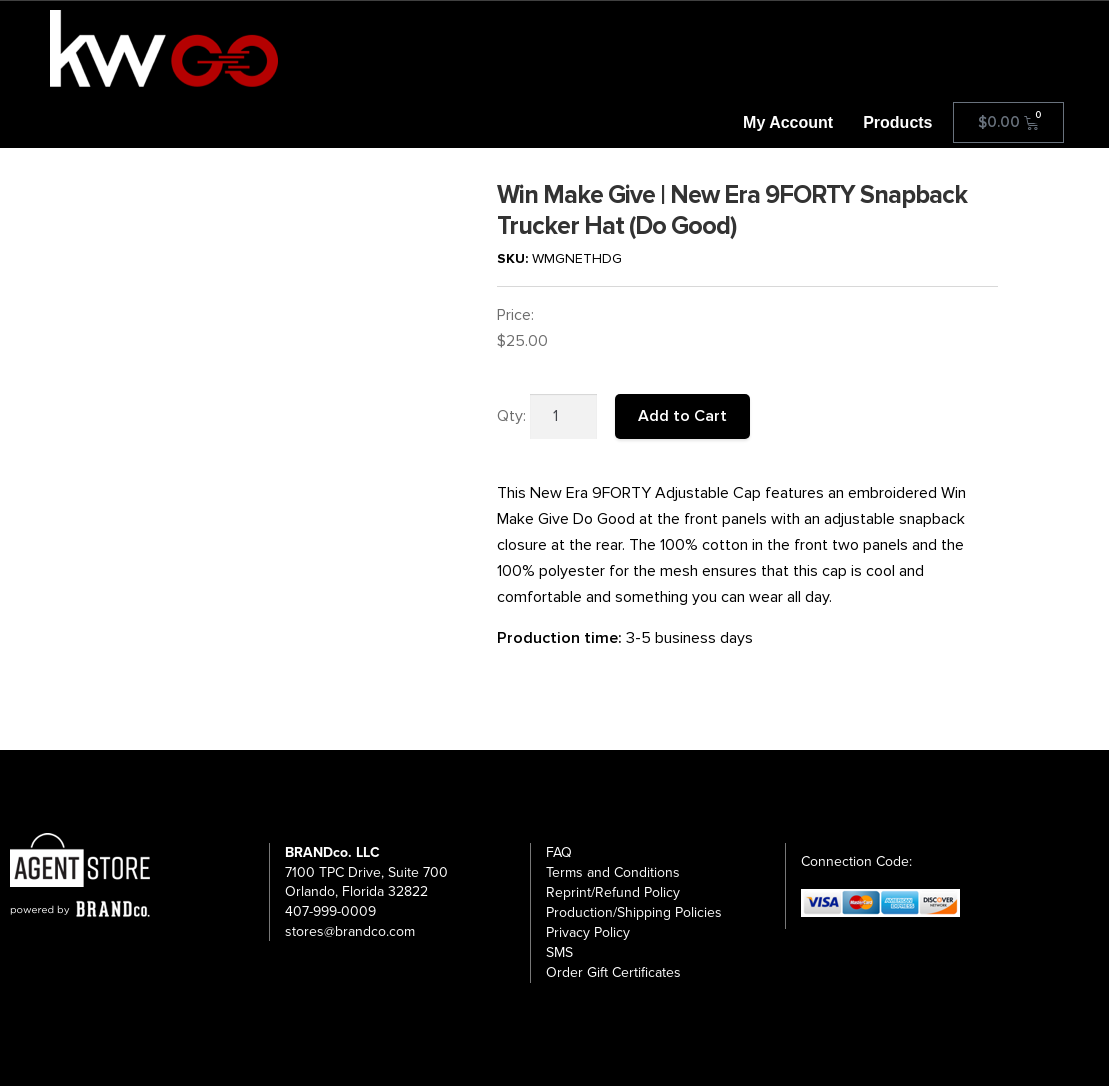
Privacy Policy (588, 932)
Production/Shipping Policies (634, 912)
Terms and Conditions (613, 872)
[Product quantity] (564, 417)
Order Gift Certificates (613, 972)
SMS (559, 952)
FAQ (559, 852)
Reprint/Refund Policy (613, 892)
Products (897, 122)
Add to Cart (682, 416)
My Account (788, 122)
